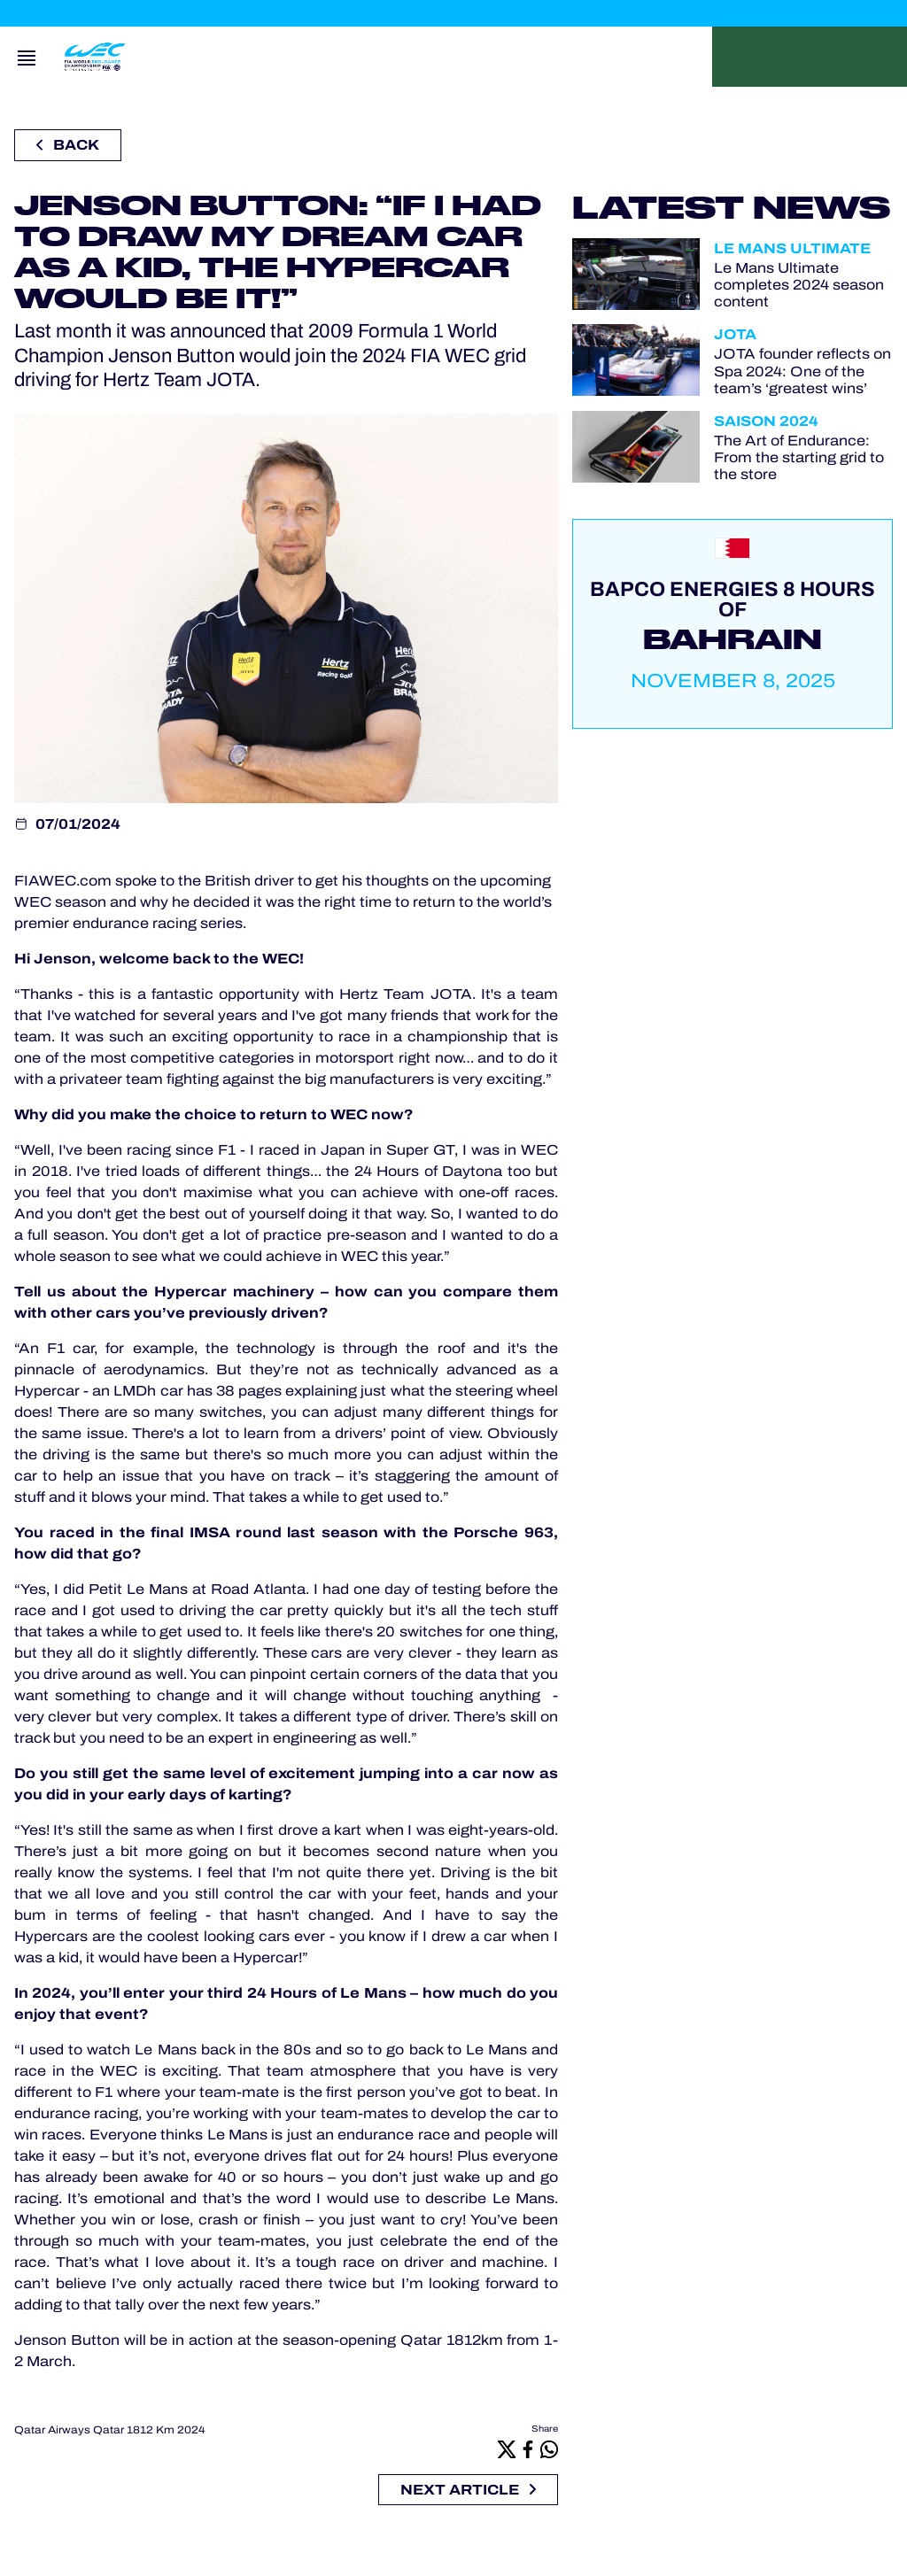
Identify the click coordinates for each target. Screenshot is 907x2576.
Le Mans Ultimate (792, 248)
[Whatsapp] (549, 2449)
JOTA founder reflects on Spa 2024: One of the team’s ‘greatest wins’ (802, 370)
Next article (468, 2489)
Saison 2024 (766, 421)
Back (67, 144)
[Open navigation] (26, 57)
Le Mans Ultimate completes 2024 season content (799, 284)
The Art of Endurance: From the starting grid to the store (799, 457)
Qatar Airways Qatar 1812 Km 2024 (109, 2430)
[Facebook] (528, 2449)
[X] (507, 2449)
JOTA (735, 334)
